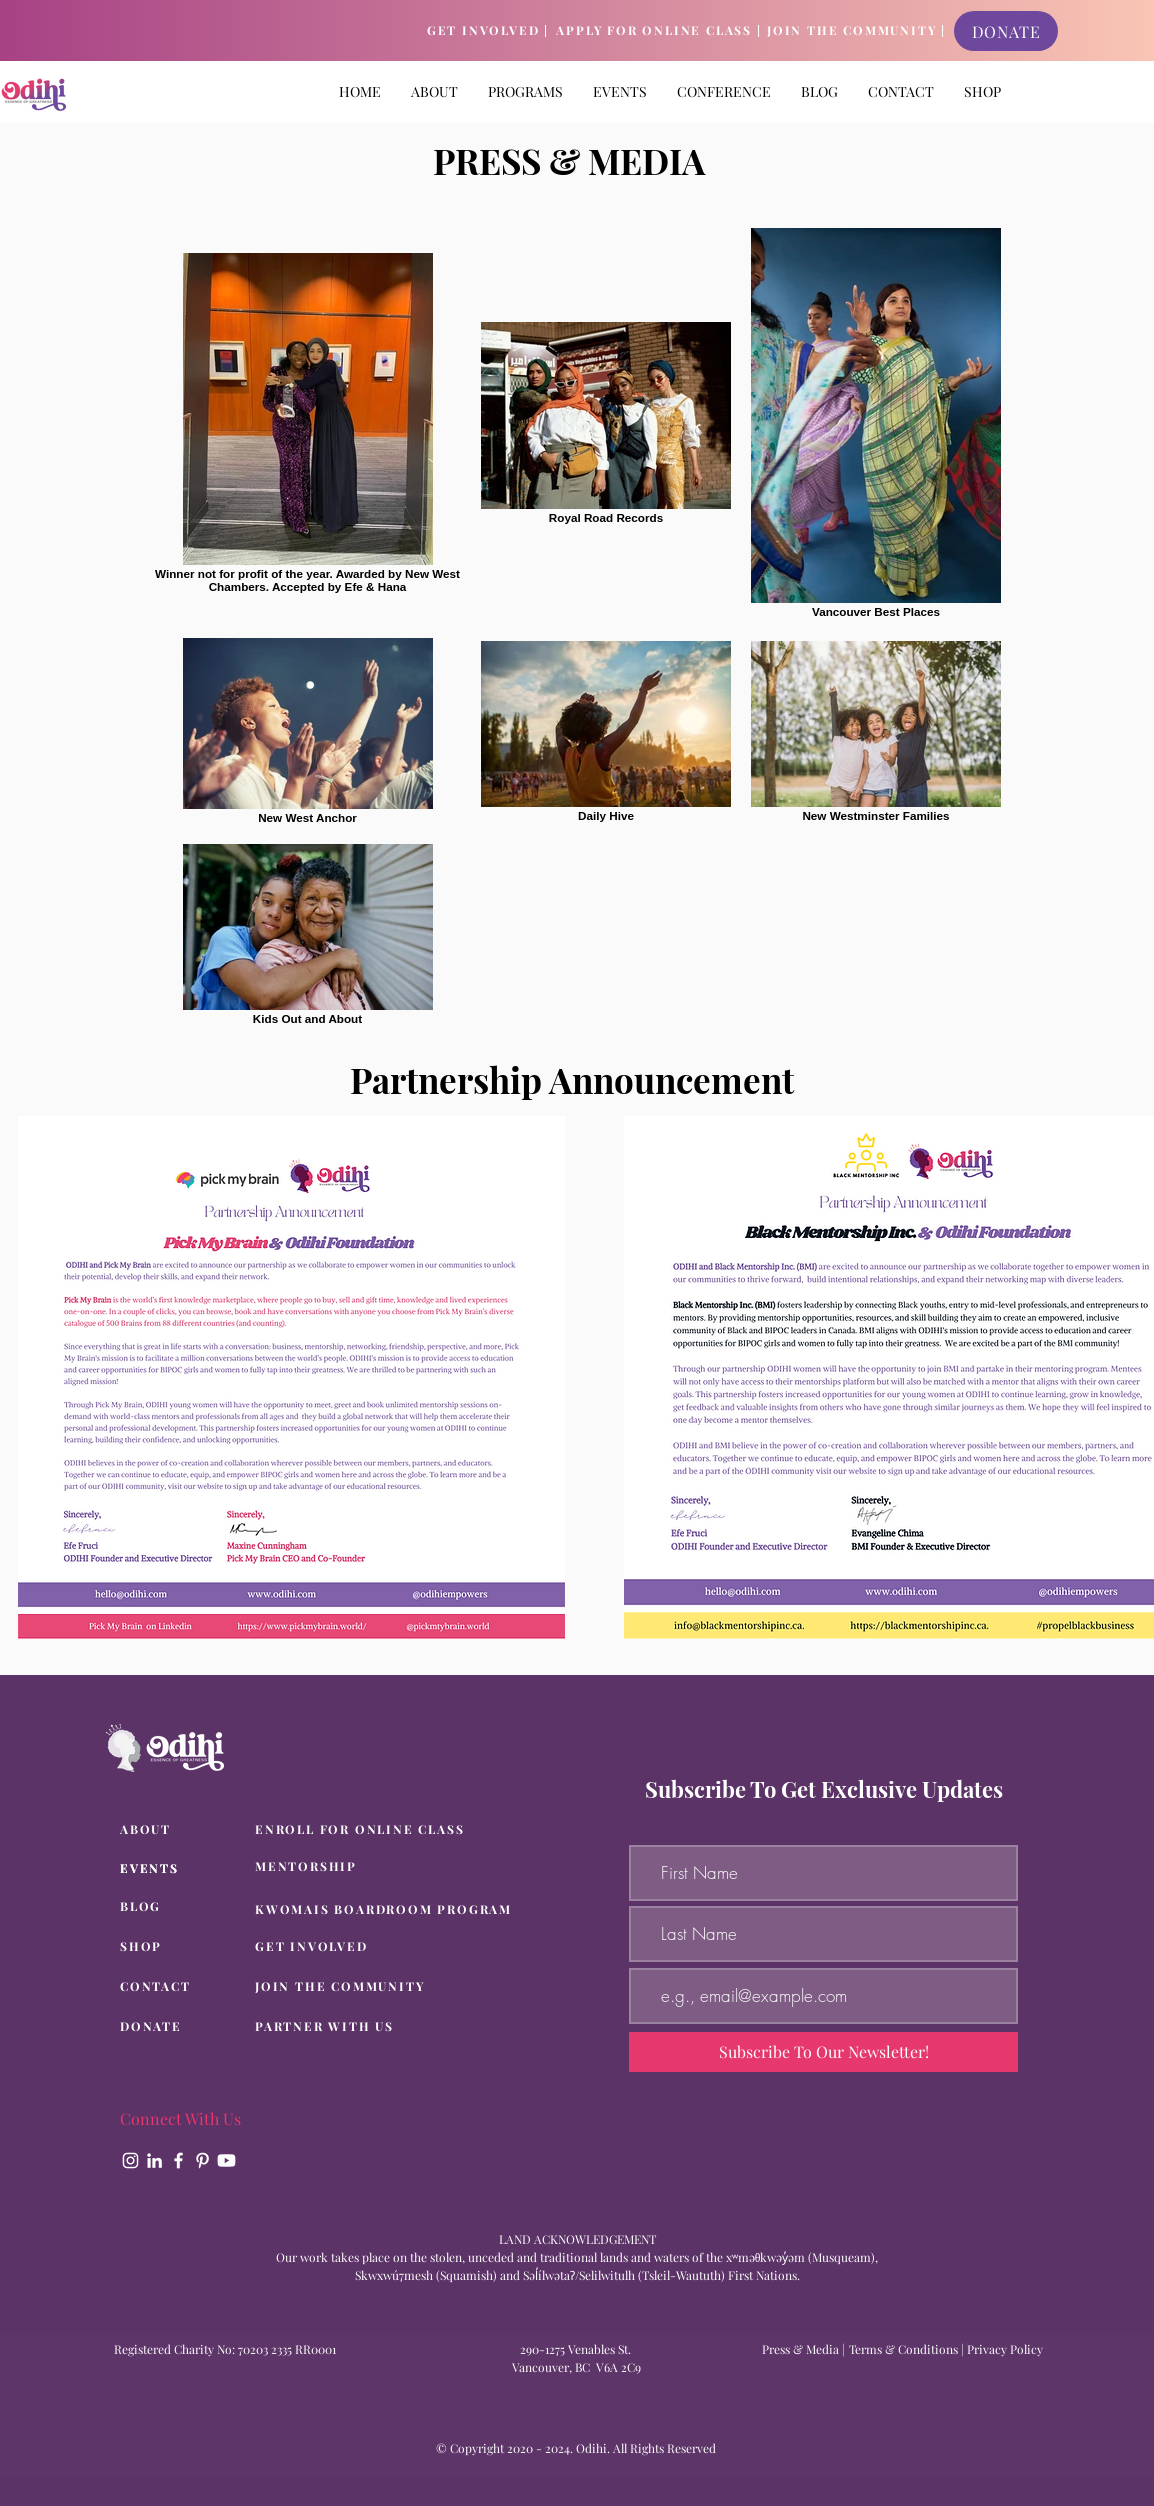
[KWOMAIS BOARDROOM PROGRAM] (389, 1910)
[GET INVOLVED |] (488, 31)
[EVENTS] (182, 1869)
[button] (525, 91)
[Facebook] (178, 2160)
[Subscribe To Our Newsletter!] (823, 2052)
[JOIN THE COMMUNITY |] (856, 31)
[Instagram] (130, 2160)
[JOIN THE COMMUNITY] (352, 1987)
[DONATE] (1006, 31)
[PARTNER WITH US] (352, 2027)
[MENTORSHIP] (366, 1867)
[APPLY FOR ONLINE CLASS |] (659, 31)
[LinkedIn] (154, 2160)
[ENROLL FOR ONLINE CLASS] (366, 1830)
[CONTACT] (182, 1987)
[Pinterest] (202, 2160)
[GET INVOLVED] (352, 1947)
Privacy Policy (1005, 2349)
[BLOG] (182, 1907)
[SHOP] (182, 1947)
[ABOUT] (182, 1830)
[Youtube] (226, 2160)
